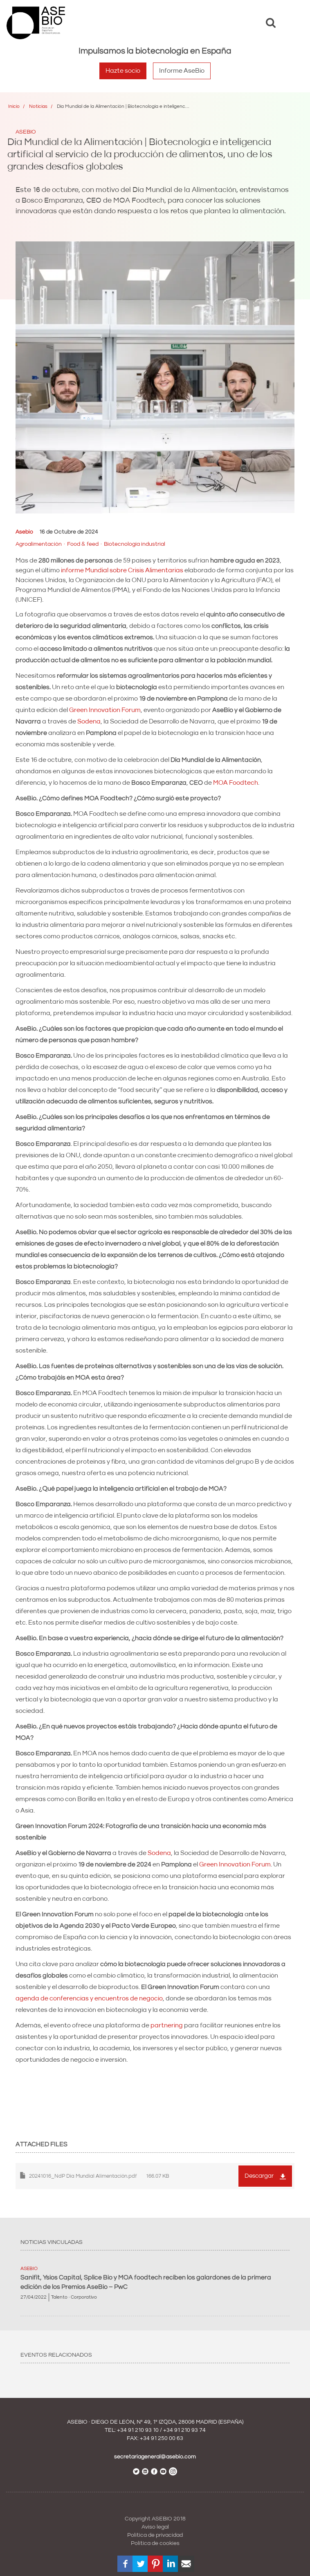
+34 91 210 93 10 (138, 2430)
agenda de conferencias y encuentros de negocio (89, 1998)
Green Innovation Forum (105, 710)
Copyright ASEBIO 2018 (155, 2519)
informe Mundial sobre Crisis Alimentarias (122, 570)
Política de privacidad (155, 2535)
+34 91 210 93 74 (184, 2430)
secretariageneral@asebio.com (155, 2457)
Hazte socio (123, 70)
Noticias (38, 106)
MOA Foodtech (235, 782)
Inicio (14, 106)
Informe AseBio (181, 70)
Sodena (88, 721)
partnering (167, 2025)
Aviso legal (155, 2527)
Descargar (259, 2176)
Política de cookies (155, 2543)
